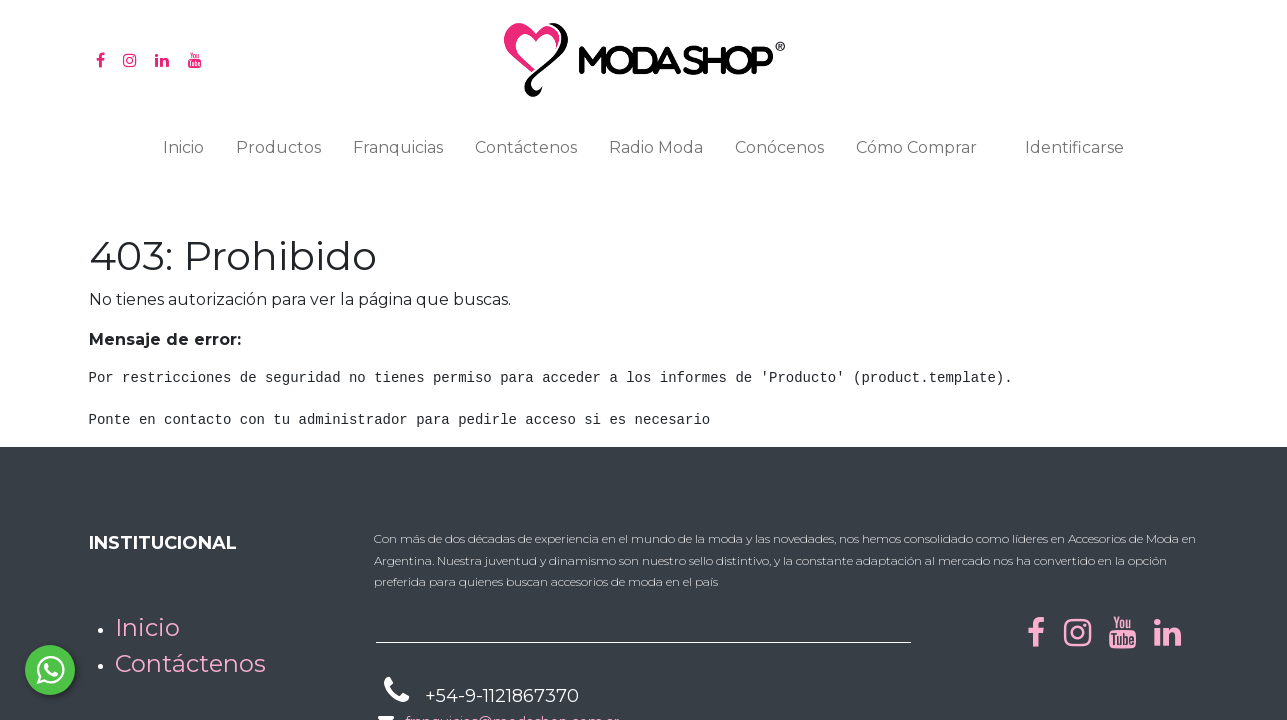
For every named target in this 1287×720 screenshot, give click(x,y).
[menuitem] (183, 152)
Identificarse (1074, 147)
